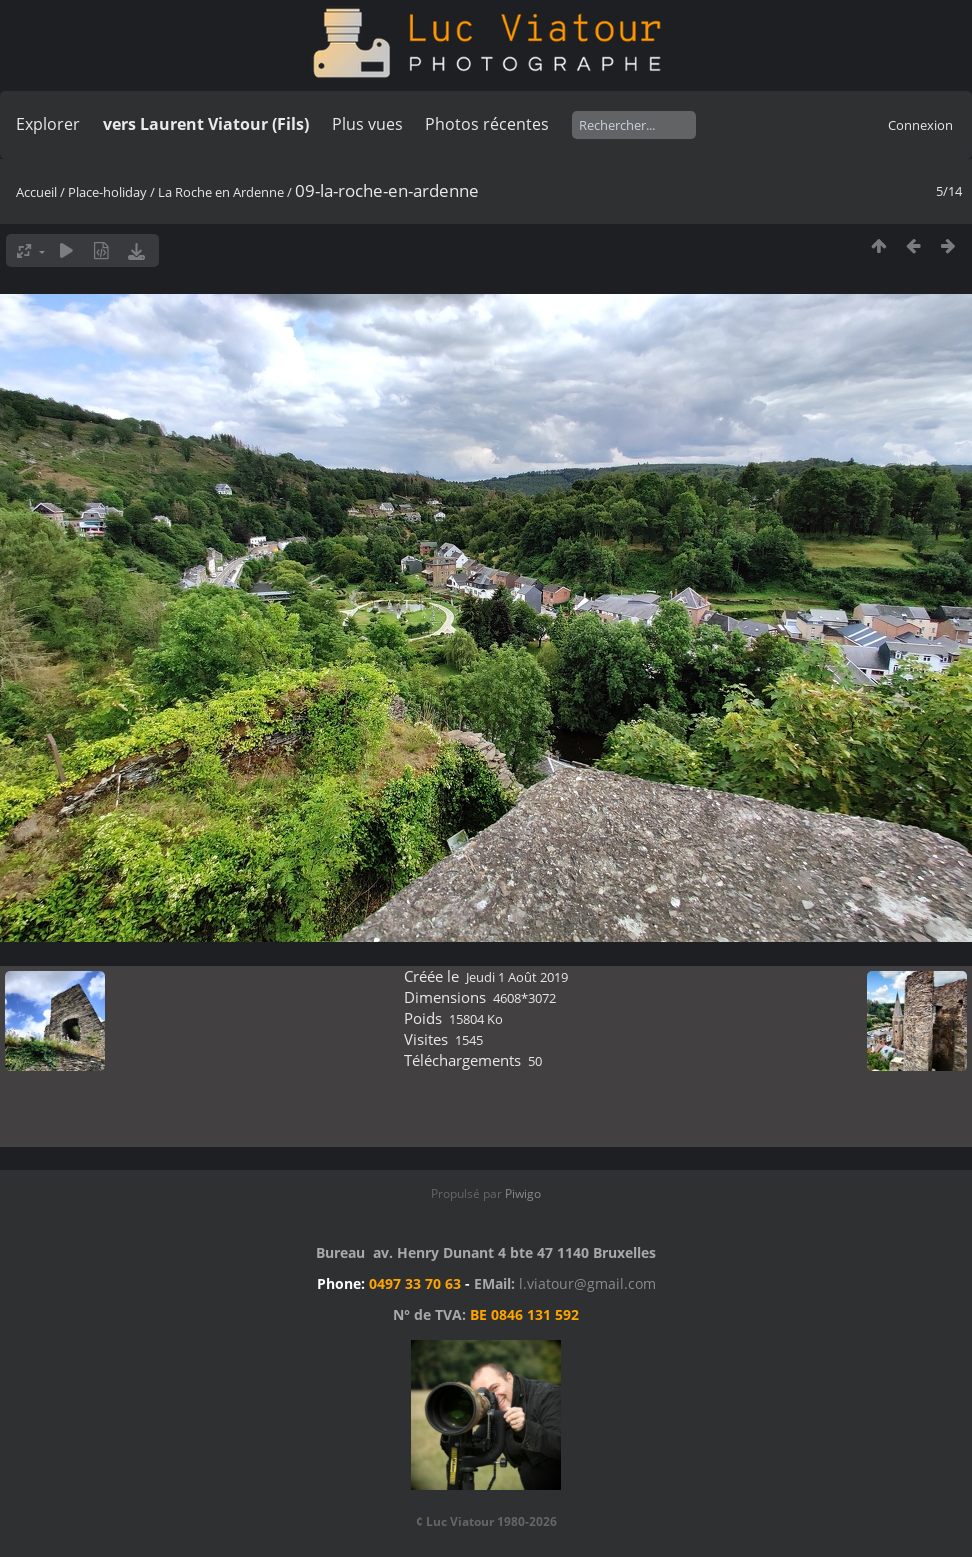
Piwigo (523, 1193)
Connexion (920, 125)
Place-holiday (107, 192)
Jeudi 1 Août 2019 (517, 977)
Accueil (36, 192)
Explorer (48, 124)
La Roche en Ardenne (221, 192)
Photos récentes (487, 124)
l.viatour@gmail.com (587, 1283)
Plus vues (367, 124)
